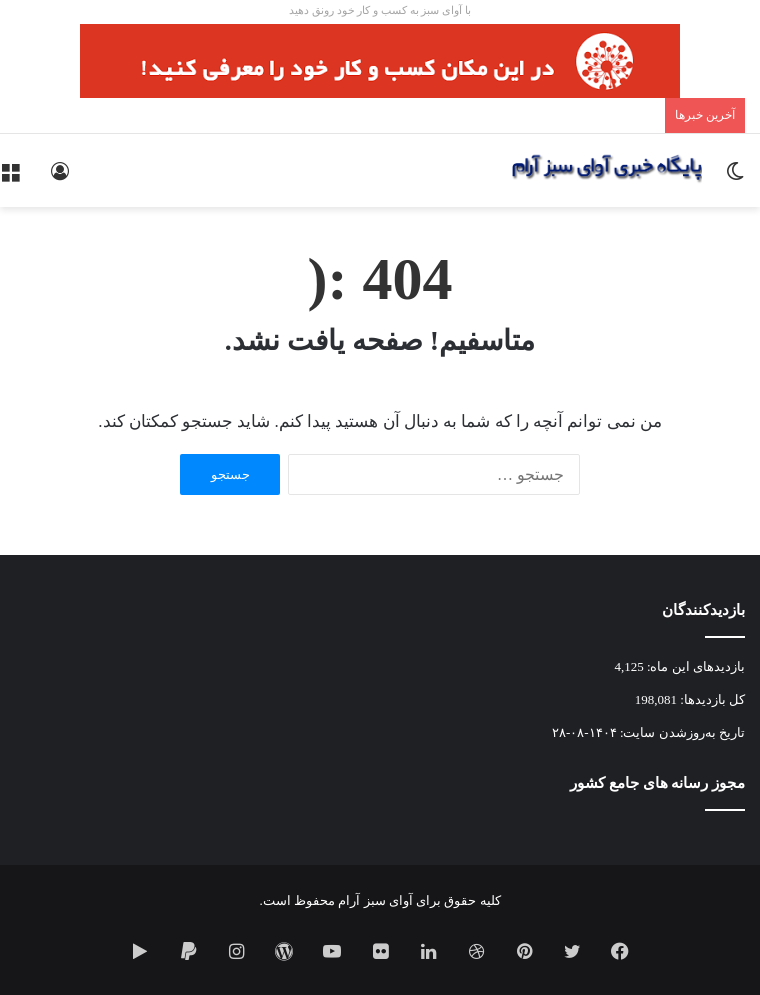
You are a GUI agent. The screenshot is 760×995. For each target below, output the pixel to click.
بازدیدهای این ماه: (694, 666)
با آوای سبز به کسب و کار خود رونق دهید (380, 10)
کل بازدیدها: (711, 699)
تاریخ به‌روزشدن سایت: (681, 732)
